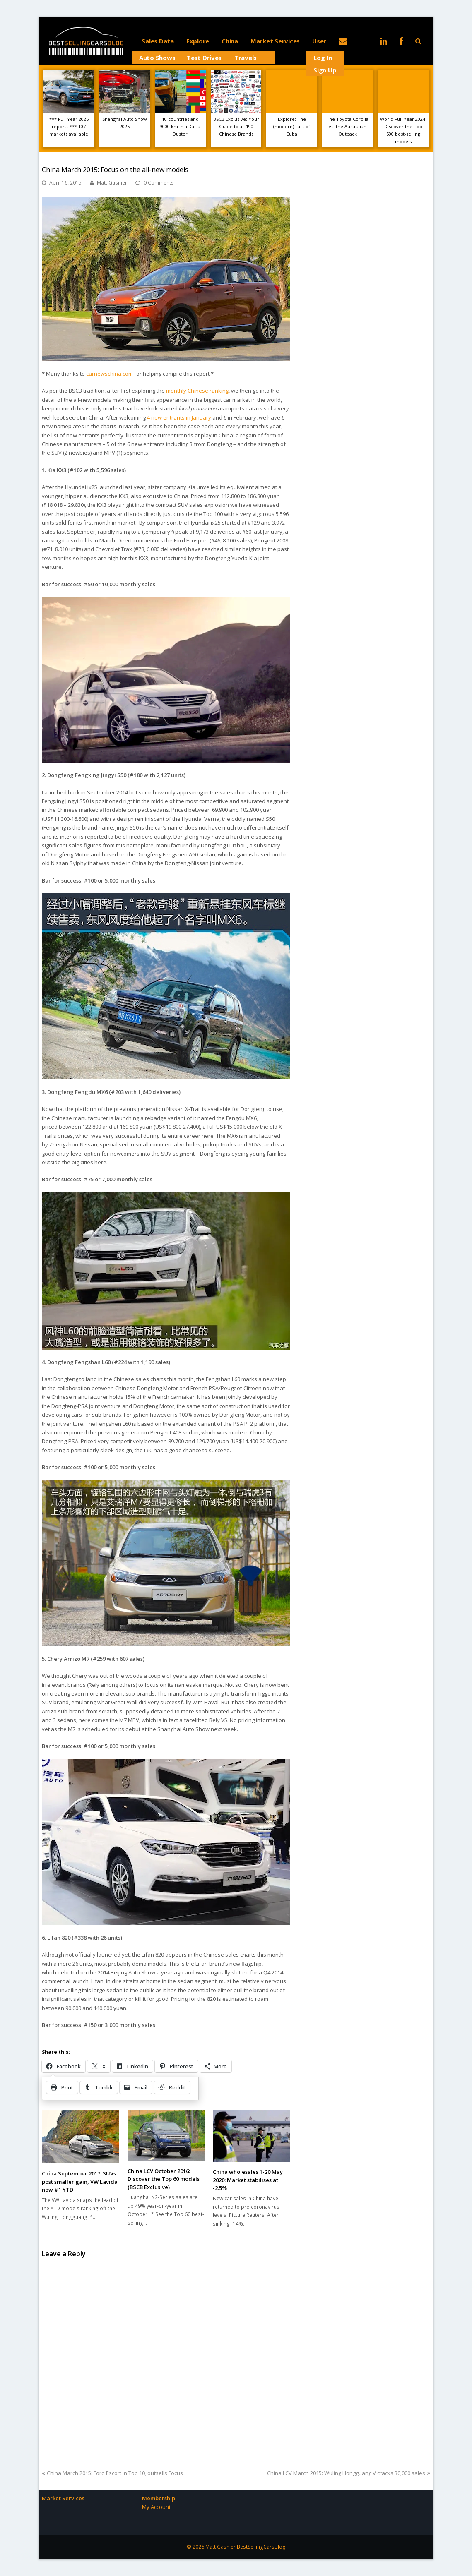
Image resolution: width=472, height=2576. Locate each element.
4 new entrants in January (179, 417)
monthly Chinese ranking (197, 390)
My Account (156, 2507)
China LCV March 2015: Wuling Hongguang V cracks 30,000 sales (348, 2473)
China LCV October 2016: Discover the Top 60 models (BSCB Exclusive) (164, 2179)
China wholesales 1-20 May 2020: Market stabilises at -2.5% (248, 2180)
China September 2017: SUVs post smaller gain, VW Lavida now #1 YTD (80, 2181)
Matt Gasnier (112, 182)
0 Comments (159, 182)
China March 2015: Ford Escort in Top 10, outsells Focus (112, 2473)
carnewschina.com (109, 373)
